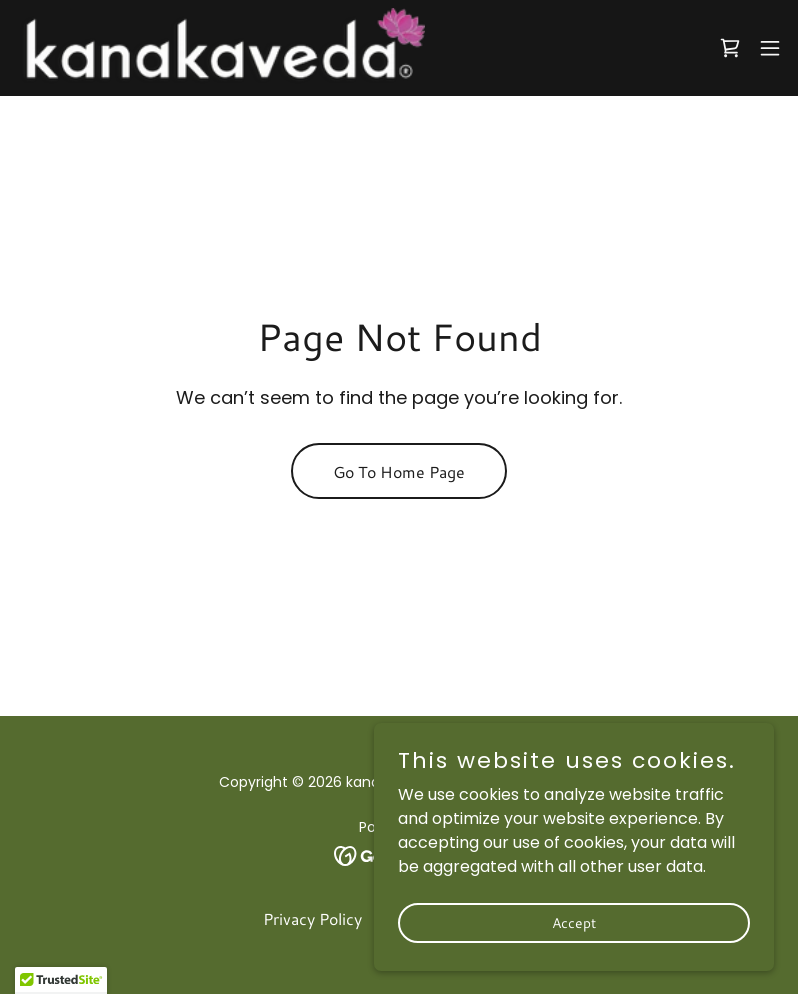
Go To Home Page (399, 471)
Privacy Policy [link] (312, 918)
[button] (770, 48)
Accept (574, 922)
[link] (220, 48)
